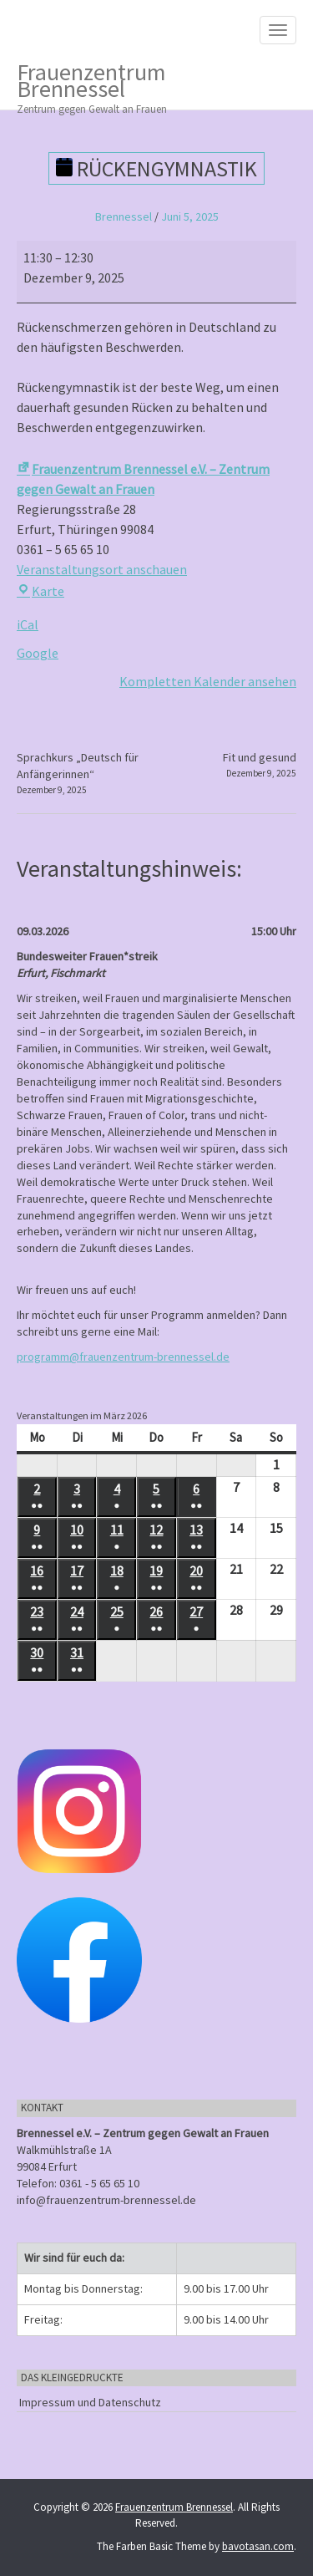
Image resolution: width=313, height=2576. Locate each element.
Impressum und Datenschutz (90, 2402)
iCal (27, 624)
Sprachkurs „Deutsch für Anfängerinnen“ (84, 773)
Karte (40, 591)
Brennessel (123, 216)
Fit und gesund (259, 765)
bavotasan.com (258, 2546)
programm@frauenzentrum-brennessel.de (123, 1356)
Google (37, 652)
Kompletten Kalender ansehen (207, 681)
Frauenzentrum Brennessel (144, 83)
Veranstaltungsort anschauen (102, 569)
